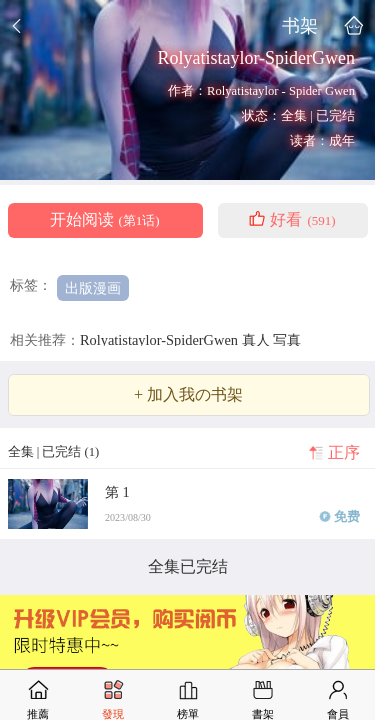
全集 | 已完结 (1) (54, 452)
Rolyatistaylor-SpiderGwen (161, 340)
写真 (287, 340)
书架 (300, 25)
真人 (258, 340)
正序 (344, 453)
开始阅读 (104, 220)
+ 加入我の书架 (188, 395)
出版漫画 (93, 288)
